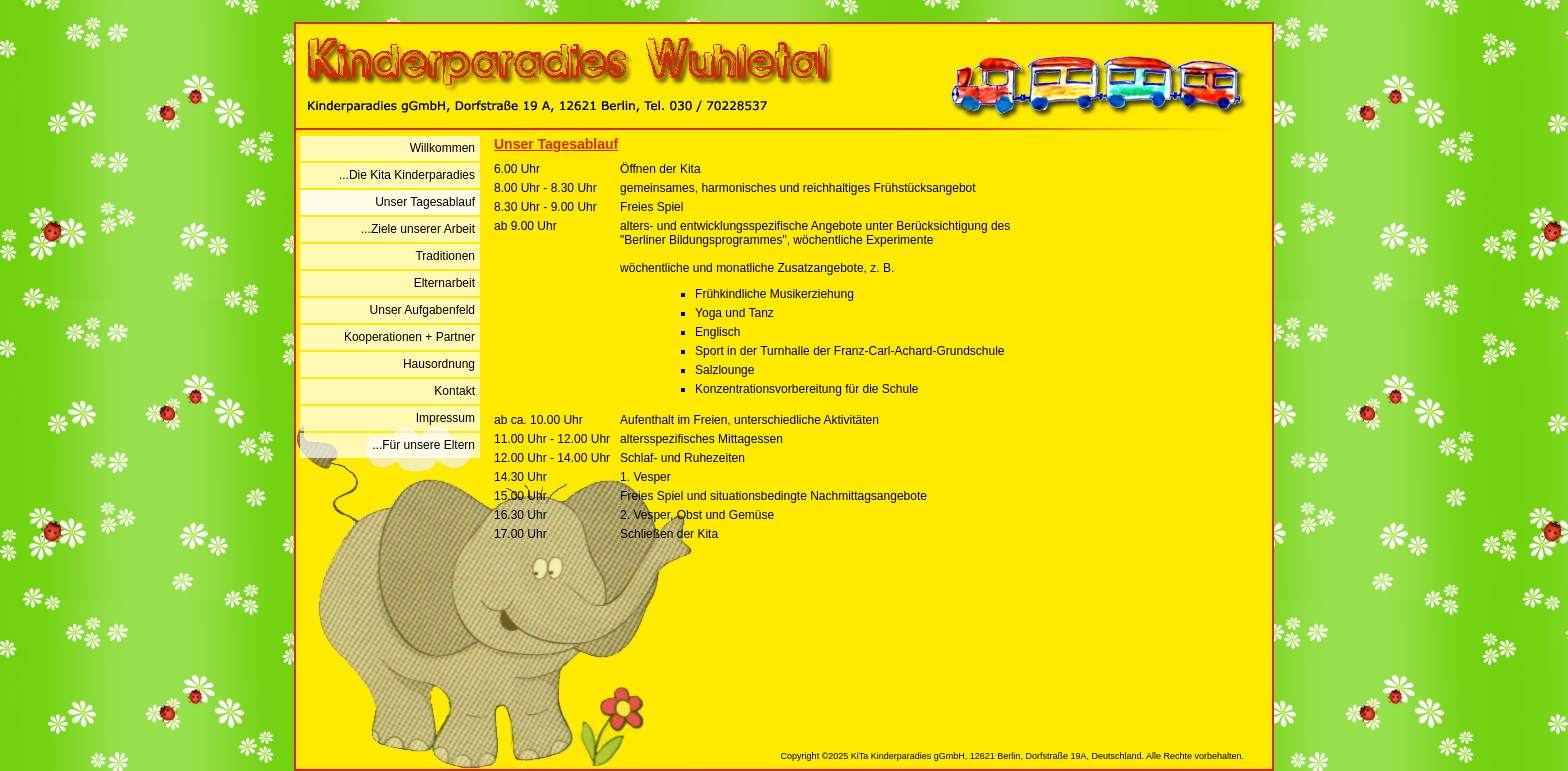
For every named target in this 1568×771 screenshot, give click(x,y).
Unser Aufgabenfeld (422, 310)
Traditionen (445, 256)
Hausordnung (439, 364)
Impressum (445, 418)
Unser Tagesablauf (425, 202)
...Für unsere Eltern (423, 445)
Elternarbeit (444, 283)
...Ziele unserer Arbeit (418, 229)
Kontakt (454, 391)
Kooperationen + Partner (409, 337)
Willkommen (442, 148)
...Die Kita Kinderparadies (407, 175)
